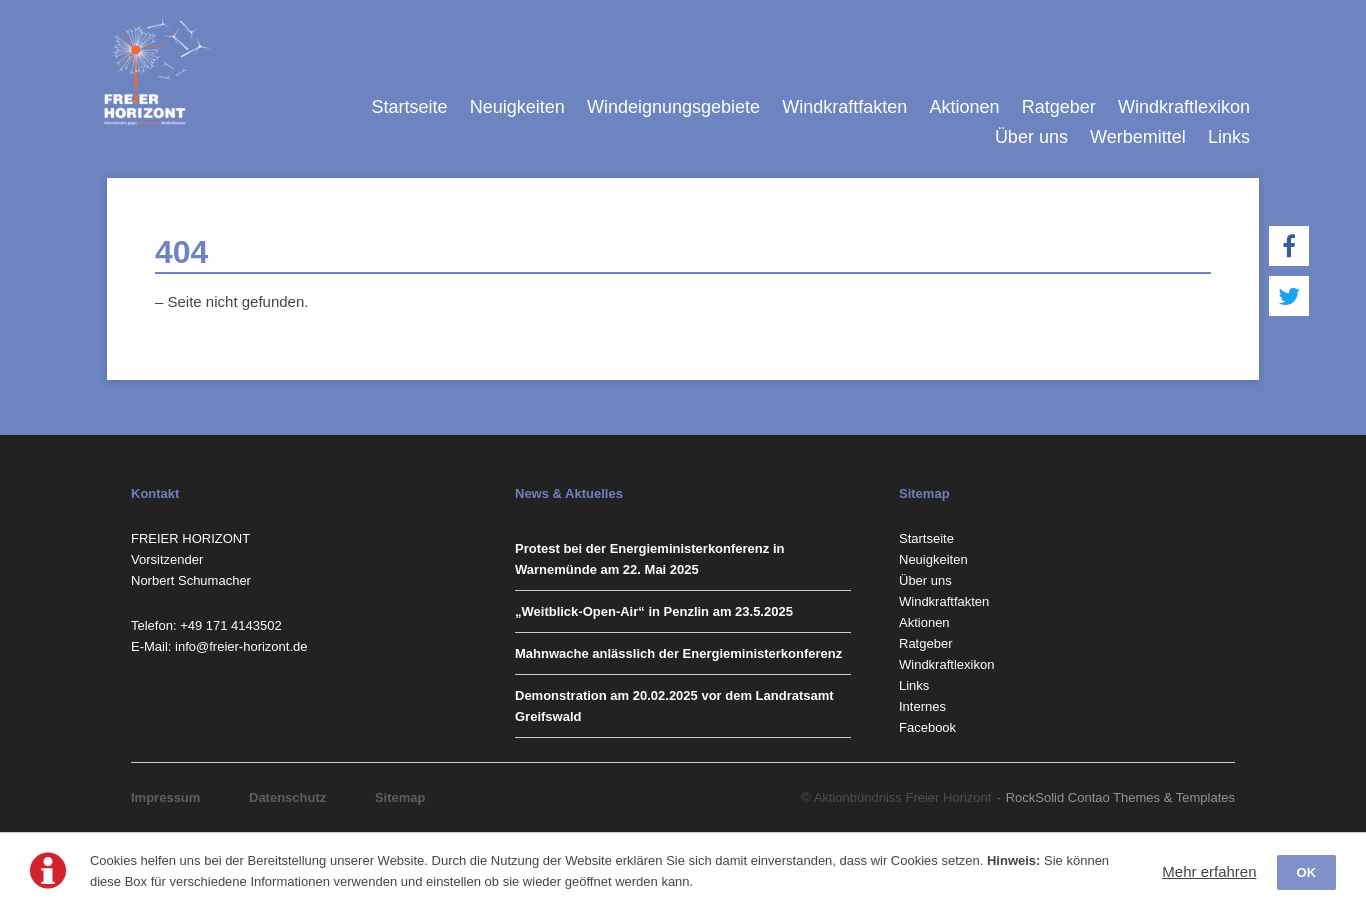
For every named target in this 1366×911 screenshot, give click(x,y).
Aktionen (964, 107)
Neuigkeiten (517, 107)
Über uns (1031, 137)
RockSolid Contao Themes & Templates (1120, 797)
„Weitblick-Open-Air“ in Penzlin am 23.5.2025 (654, 611)
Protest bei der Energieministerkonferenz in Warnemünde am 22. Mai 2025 (649, 559)
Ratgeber (1059, 107)
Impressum (165, 797)
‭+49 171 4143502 (231, 625)
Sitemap (400, 797)
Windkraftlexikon (1184, 107)
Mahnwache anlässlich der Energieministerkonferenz (678, 653)
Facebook (927, 727)
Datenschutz (287, 797)
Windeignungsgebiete (673, 107)
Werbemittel (1138, 137)
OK (1307, 872)
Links (1229, 137)
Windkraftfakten (844, 107)
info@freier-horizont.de (241, 646)
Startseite (409, 107)
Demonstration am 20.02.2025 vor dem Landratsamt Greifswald (674, 706)
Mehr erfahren (1209, 871)
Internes (922, 706)
